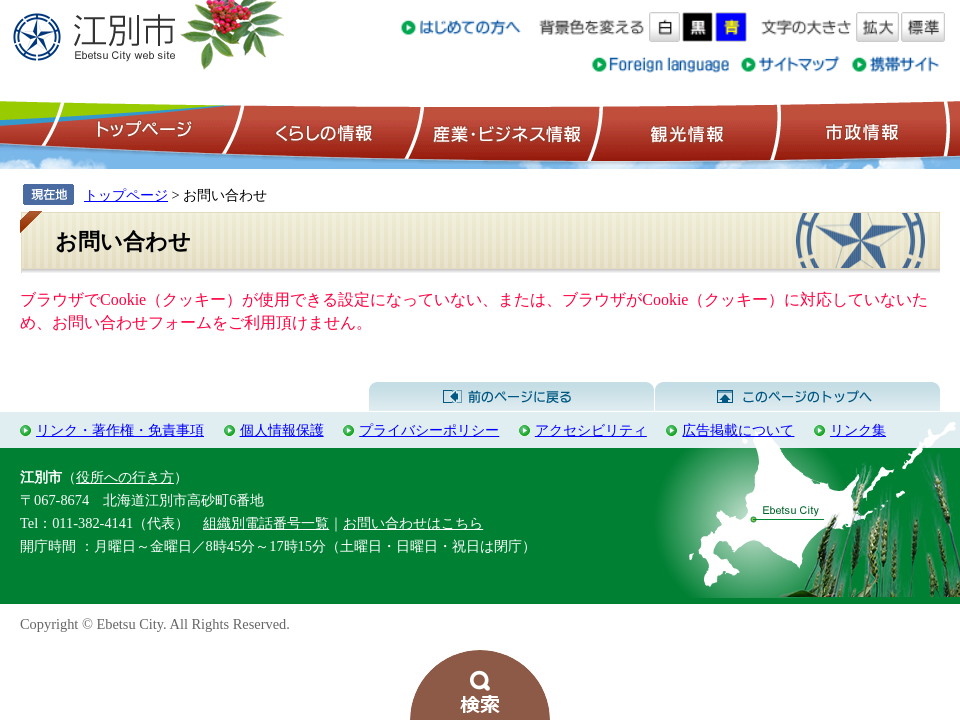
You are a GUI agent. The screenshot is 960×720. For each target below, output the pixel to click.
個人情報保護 (282, 430)
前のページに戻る (511, 397)
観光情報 (684, 131)
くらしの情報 (322, 131)
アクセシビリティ (591, 430)
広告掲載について (738, 430)
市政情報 (860, 131)
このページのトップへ (797, 397)
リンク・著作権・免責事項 (120, 430)
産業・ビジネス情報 (503, 131)
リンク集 (858, 430)
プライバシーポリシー (429, 430)
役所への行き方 (125, 477)
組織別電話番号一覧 (266, 523)
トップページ (141, 131)
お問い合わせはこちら (413, 523)
